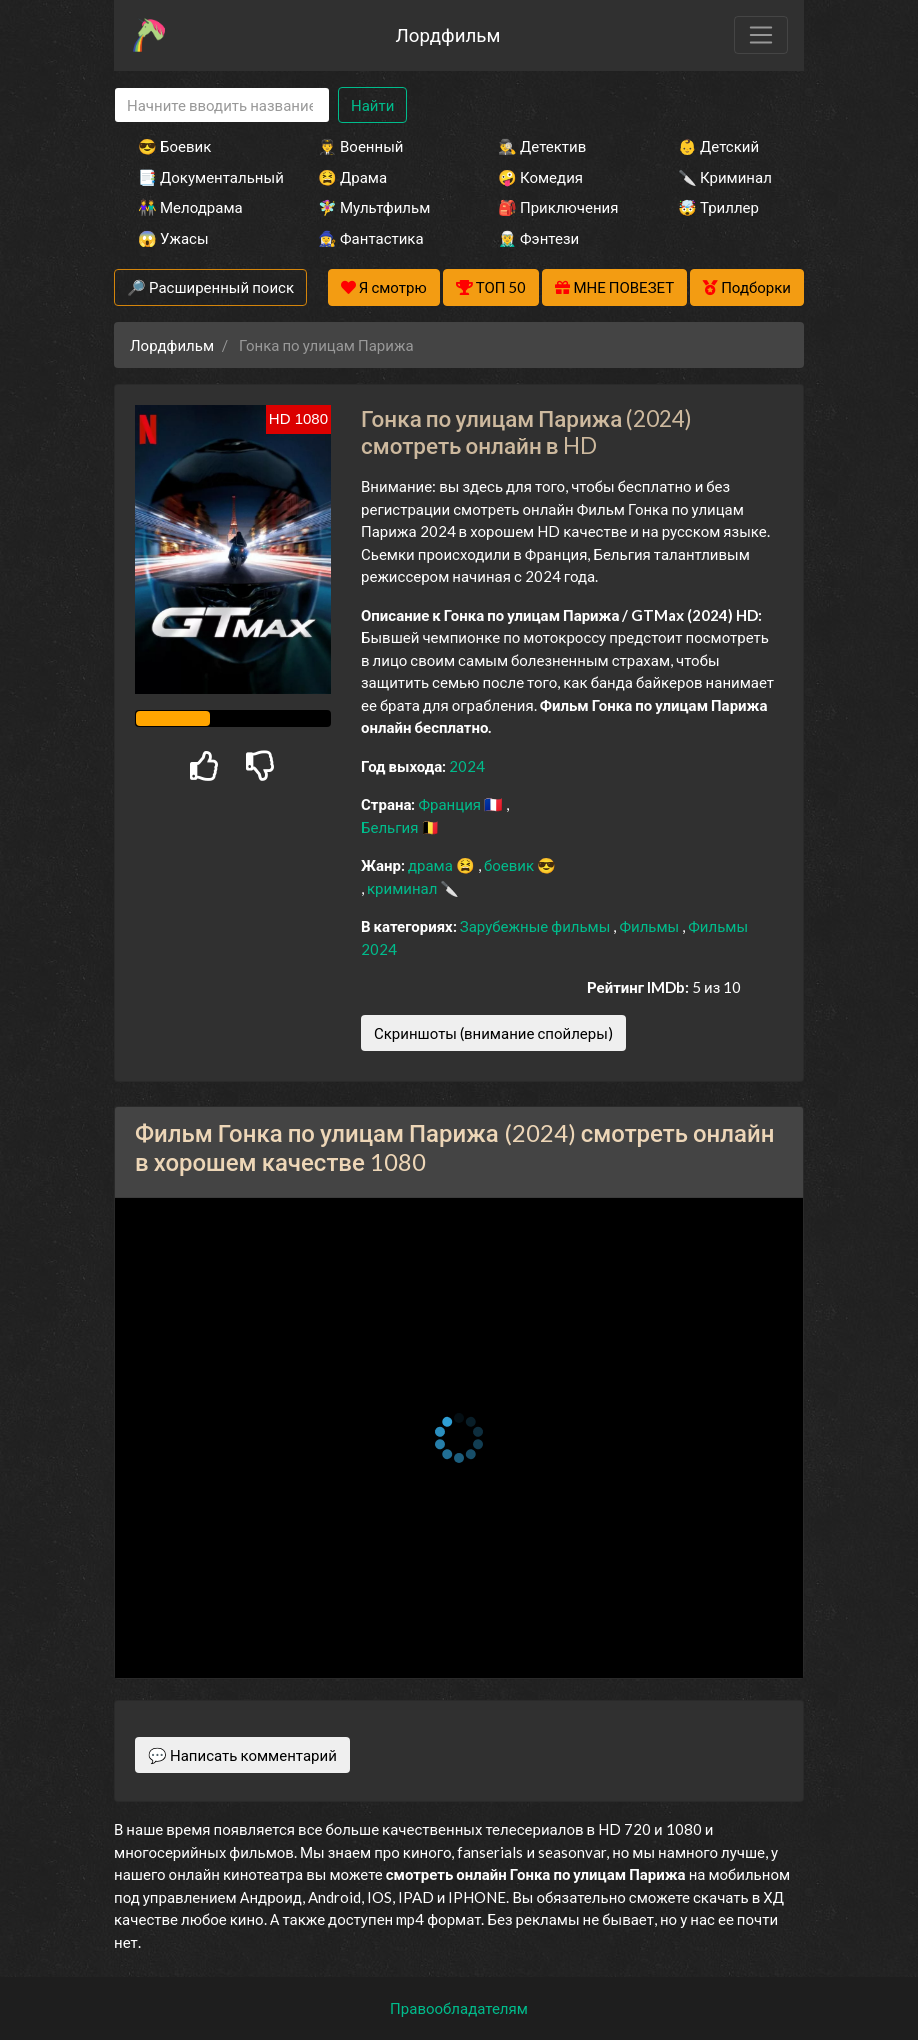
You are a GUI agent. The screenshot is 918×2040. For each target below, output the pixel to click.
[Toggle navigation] (761, 35)
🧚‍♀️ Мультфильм (374, 207)
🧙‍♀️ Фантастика (371, 238)
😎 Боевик (174, 146)
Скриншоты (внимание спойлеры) (493, 1033)
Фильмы (650, 926)
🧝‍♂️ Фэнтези (538, 238)
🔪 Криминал (725, 177)
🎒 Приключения (558, 207)
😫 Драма (352, 177)
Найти (372, 105)
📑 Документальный (201, 177)
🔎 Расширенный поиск (210, 287)
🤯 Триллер (718, 207)
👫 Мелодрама (190, 207)
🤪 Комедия (540, 177)
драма (432, 865)
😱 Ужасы (173, 238)
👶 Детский (718, 146)
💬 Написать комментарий (242, 1755)
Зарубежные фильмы (537, 926)
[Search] (222, 105)
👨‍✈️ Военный (360, 146)
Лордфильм (447, 34)
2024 (467, 766)
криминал (403, 888)
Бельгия (391, 827)
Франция (451, 804)
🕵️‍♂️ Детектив (542, 146)
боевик (510, 865)
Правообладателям (459, 2008)
